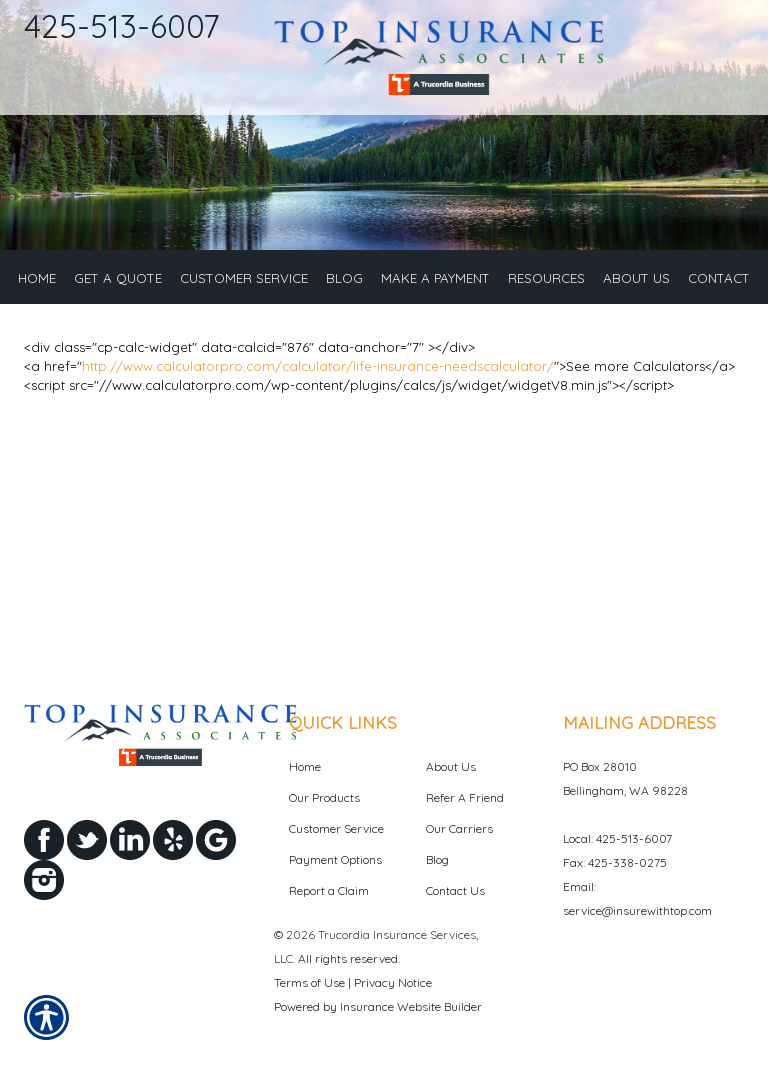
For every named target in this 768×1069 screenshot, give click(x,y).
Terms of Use (309, 982)
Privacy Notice (393, 982)
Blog (437, 859)
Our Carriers (459, 828)
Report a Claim (329, 890)
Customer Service (336, 828)
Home (305, 766)
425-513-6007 (121, 26)
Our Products (324, 797)
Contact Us (455, 890)
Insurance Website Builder (411, 1006)
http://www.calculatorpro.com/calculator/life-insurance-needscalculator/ (318, 366)
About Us (451, 766)
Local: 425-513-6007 (617, 838)
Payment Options (335, 859)
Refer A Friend (465, 797)
